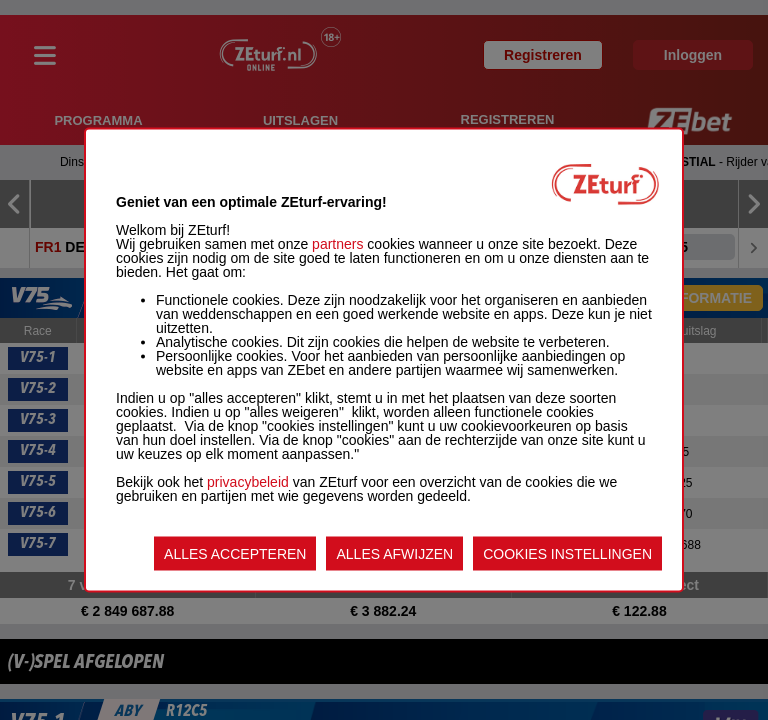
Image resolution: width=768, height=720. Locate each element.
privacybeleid (248, 482)
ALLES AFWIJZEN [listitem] (394, 554)
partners (337, 244)
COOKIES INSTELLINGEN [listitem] (567, 554)
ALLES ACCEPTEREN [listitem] (235, 554)
